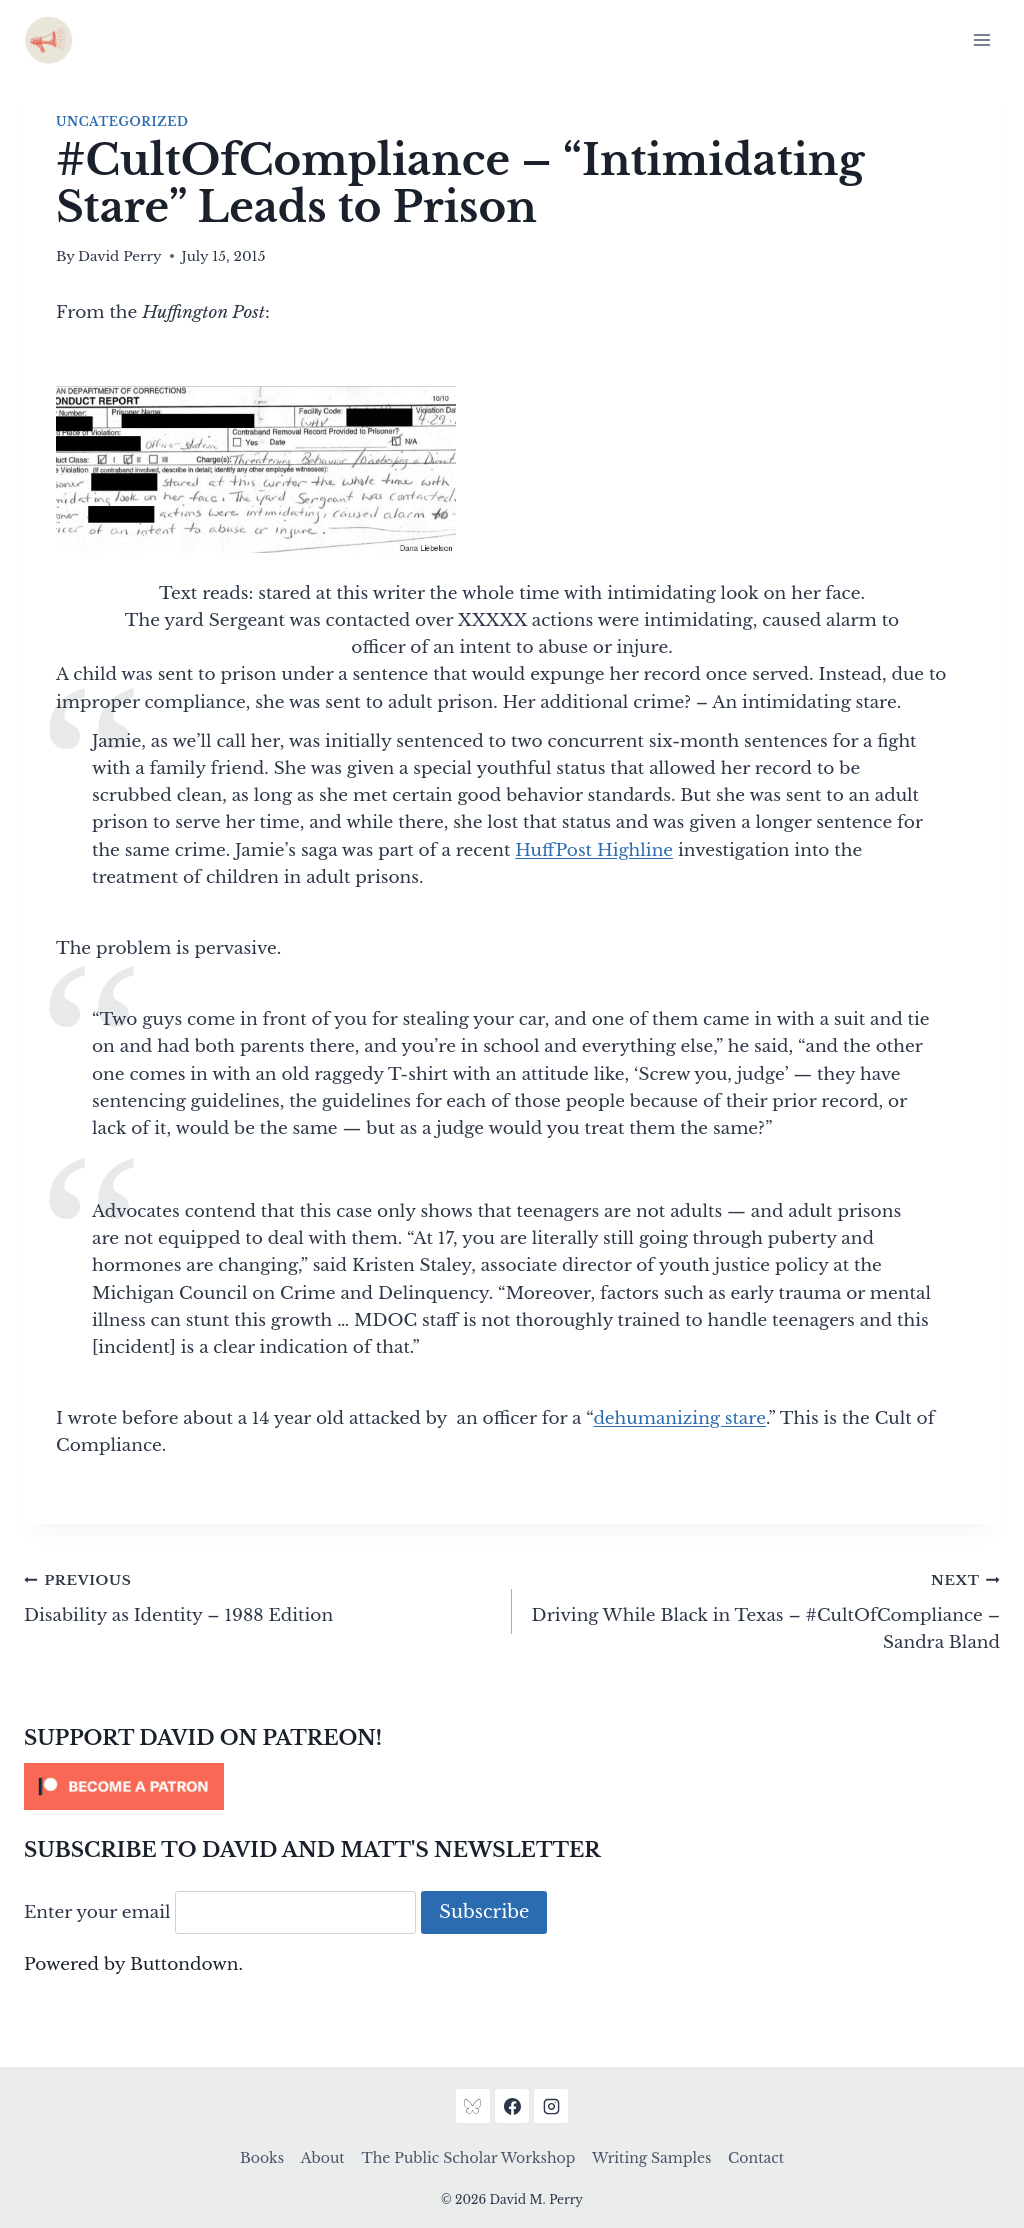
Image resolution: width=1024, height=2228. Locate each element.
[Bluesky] (473, 2106)
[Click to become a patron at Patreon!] (512, 1786)
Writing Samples (651, 2158)
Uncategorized (122, 121)
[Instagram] (551, 2106)
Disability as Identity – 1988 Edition (259, 1596)
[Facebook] (512, 2106)
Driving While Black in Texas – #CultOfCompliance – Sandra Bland (764, 1609)
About (323, 2158)
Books (262, 2158)
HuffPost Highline (594, 850)
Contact (756, 2158)
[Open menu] (981, 39)
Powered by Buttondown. (133, 1964)
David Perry (120, 256)
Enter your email (97, 1912)
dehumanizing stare (679, 1418)
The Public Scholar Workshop (468, 2158)
